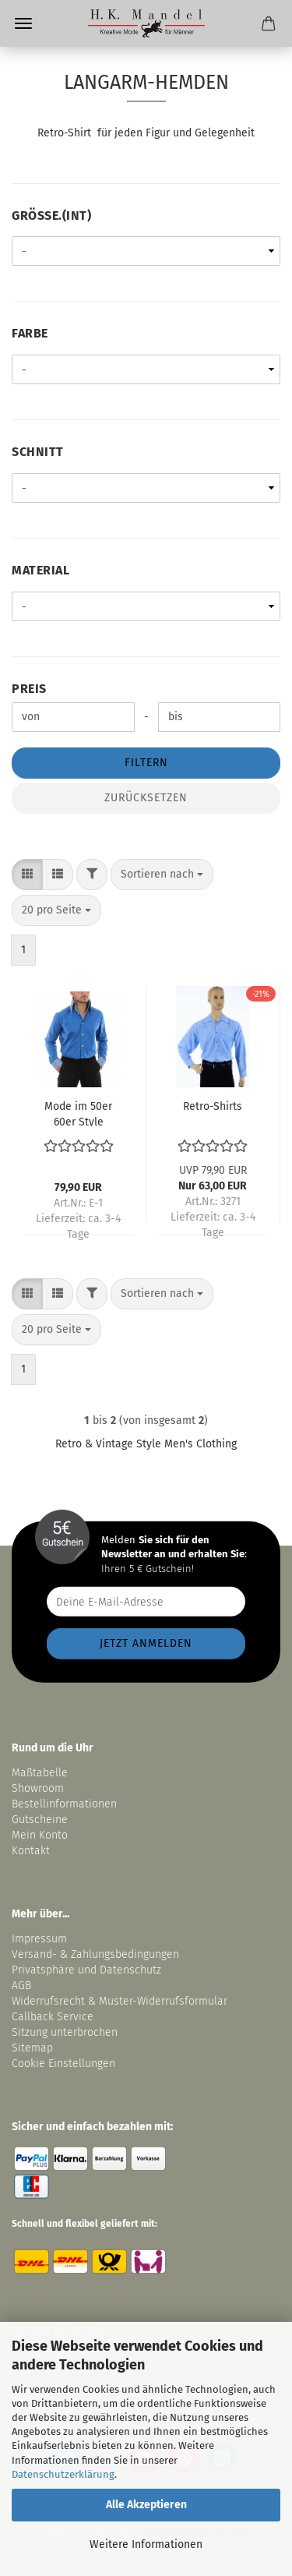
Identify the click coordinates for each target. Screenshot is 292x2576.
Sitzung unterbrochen (65, 2032)
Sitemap (32, 2048)
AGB (21, 1985)
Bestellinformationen (64, 1804)
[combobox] (162, 874)
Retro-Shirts (212, 1106)
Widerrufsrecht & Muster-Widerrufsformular (119, 2001)
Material (40, 570)
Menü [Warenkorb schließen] (23, 23)
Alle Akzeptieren (146, 2504)
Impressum (39, 1938)
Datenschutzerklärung (63, 2474)
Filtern (146, 762)
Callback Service (52, 2016)
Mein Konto (40, 1835)
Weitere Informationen (146, 2544)
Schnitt (38, 451)
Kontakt (31, 1850)
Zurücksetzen (146, 797)
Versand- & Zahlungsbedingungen (95, 1954)
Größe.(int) (51, 215)
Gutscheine (40, 1819)
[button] (27, 874)
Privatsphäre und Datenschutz (86, 1970)
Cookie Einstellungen (63, 2063)
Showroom (39, 1788)
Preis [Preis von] (29, 688)
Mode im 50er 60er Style (78, 1113)
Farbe (30, 333)
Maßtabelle (40, 1772)
